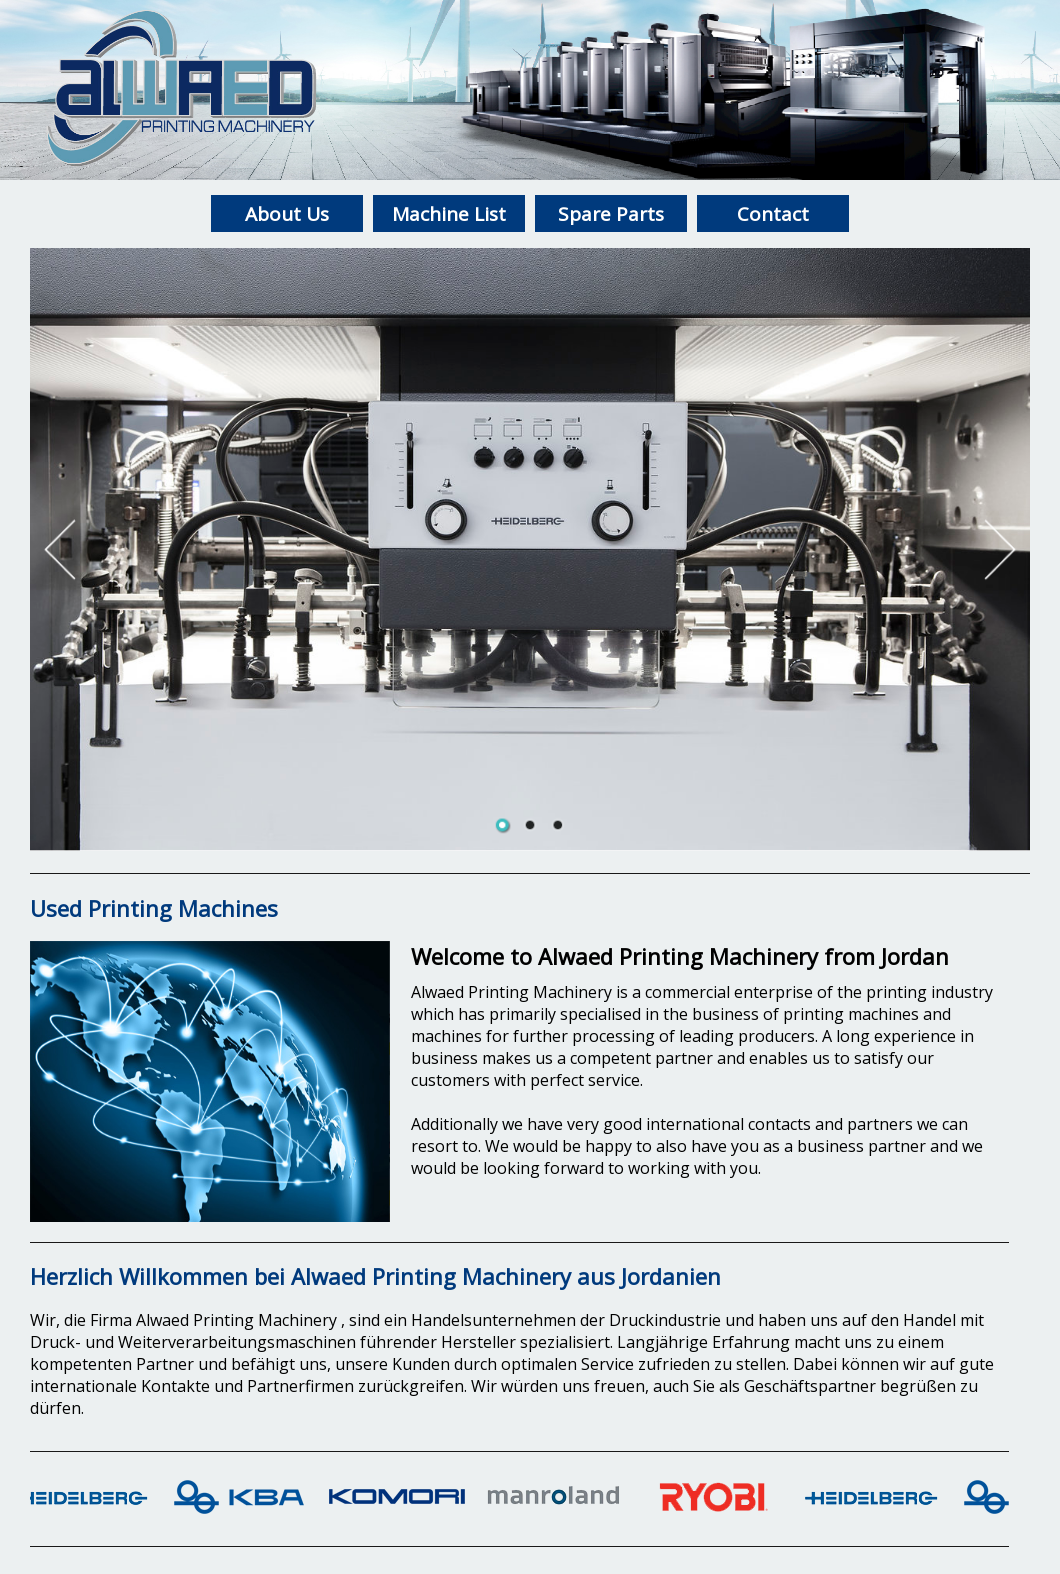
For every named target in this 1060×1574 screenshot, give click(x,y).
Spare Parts (611, 214)
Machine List (449, 214)
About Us (287, 214)
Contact (773, 214)
